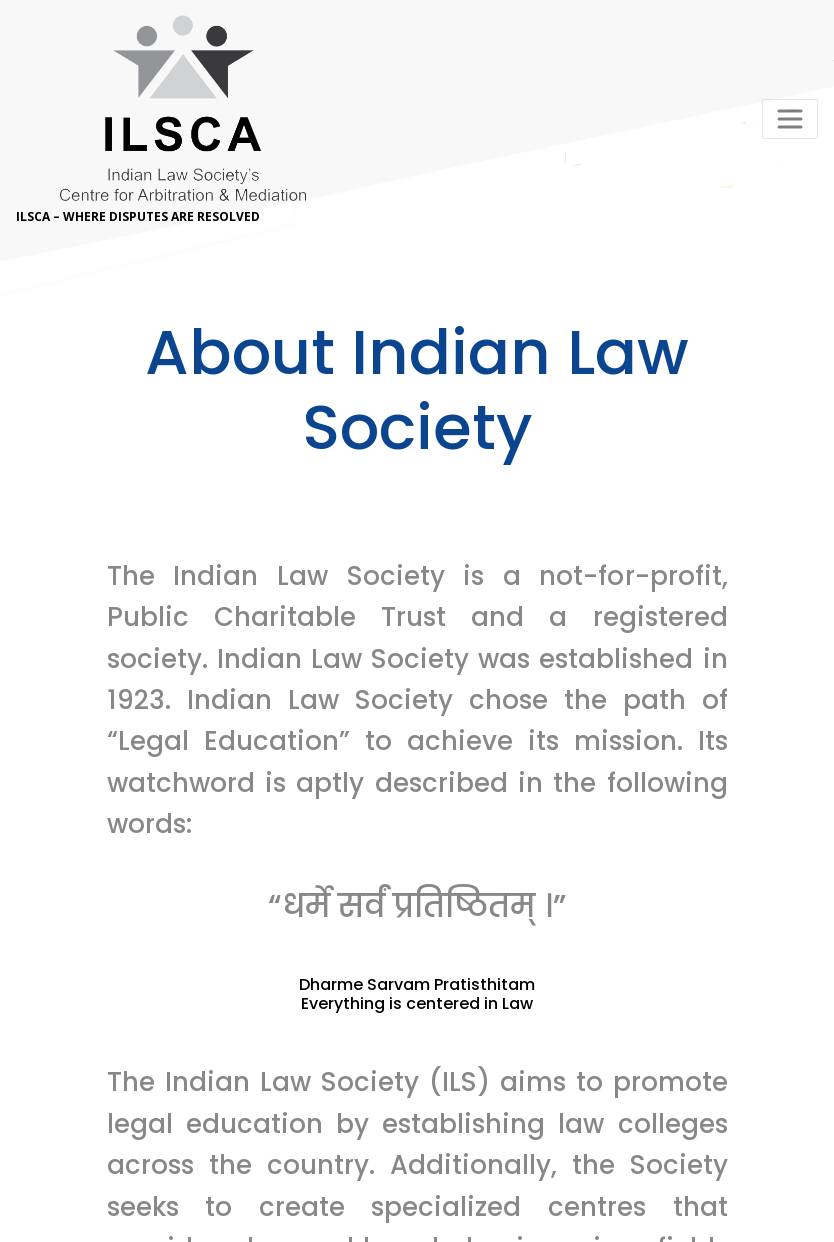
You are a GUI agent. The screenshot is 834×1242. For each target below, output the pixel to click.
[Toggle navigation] (790, 119)
